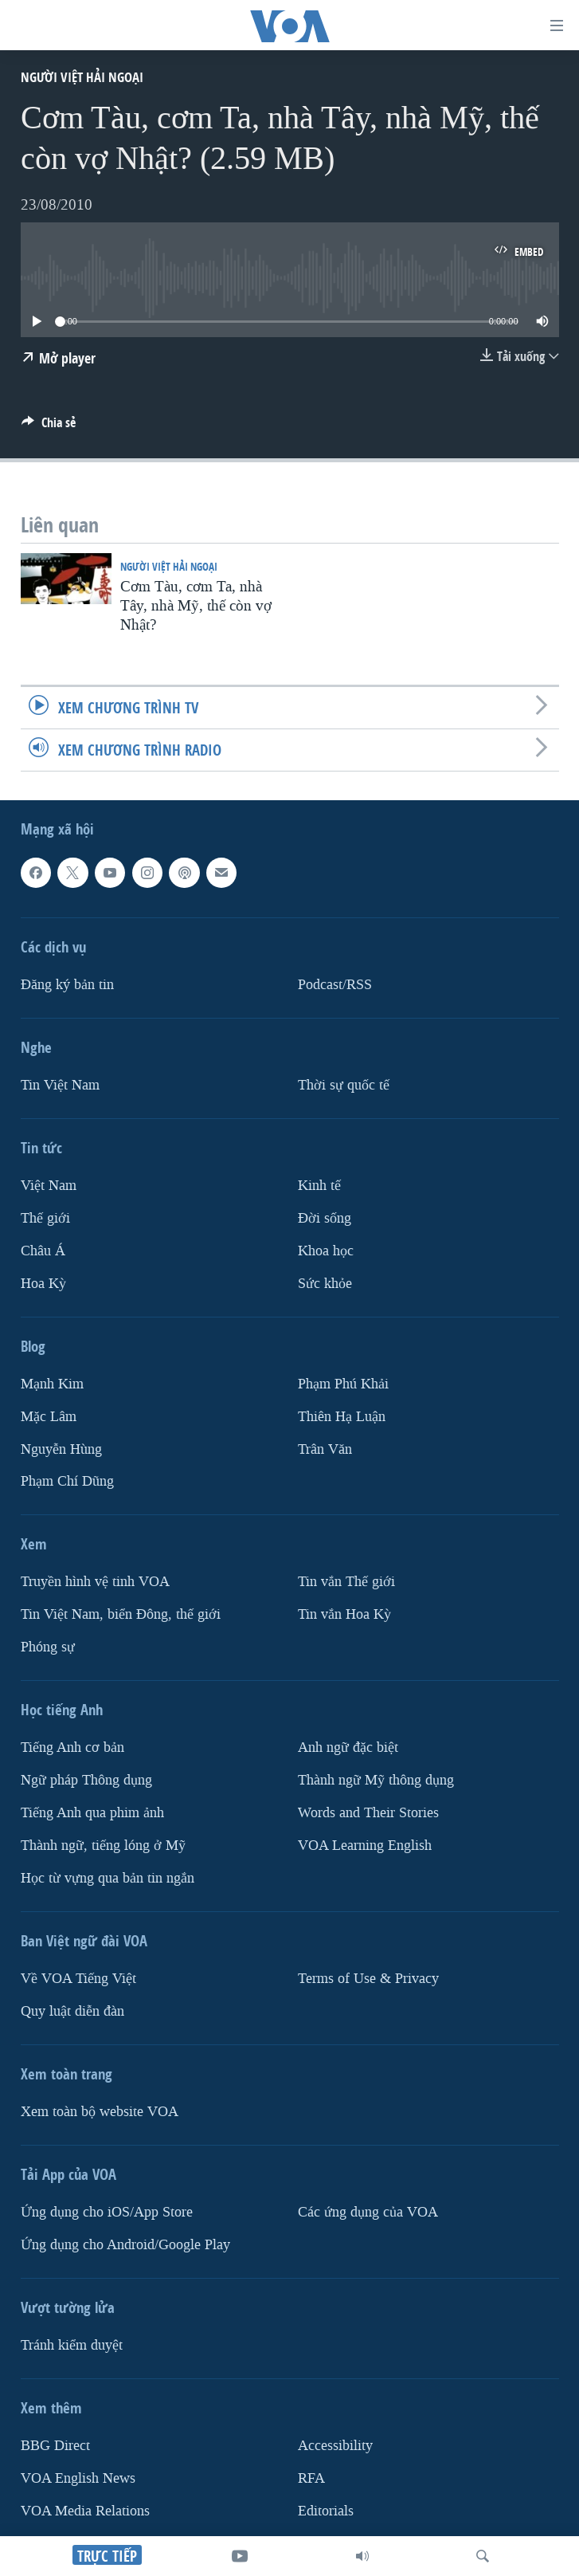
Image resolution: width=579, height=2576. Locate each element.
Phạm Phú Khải (343, 1383)
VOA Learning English (365, 1845)
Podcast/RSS (335, 985)
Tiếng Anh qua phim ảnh (92, 1813)
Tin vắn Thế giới (346, 1582)
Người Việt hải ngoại (82, 77)
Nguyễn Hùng (61, 1448)
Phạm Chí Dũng (67, 1481)
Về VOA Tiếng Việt (78, 1978)
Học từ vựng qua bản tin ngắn (107, 1878)
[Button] (49, 426)
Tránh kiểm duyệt (72, 2345)
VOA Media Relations (85, 2511)
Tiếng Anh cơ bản (72, 1747)
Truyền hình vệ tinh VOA (95, 1582)
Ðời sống (324, 1218)
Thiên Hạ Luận (341, 1416)
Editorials (326, 2511)
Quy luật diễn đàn (72, 2011)
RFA (311, 2478)
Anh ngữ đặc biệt (348, 1747)
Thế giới (45, 1218)
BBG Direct (55, 2446)
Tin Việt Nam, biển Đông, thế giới (121, 1614)
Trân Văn (325, 1448)
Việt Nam (48, 1185)
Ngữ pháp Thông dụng (86, 1780)
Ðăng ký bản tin (67, 985)
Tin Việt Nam (60, 1085)
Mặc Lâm (48, 1416)
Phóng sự (48, 1647)
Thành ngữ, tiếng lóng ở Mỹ (103, 1845)
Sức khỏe (325, 1283)
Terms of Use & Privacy (368, 1978)
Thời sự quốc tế (343, 1085)
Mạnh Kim (52, 1383)
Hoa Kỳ (43, 1283)
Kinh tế (319, 1185)
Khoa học (326, 1250)
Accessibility (335, 2446)
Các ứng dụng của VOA (368, 2212)
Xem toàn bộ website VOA (99, 2112)
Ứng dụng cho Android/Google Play (125, 2245)
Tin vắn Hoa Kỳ (344, 1614)
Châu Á (43, 1250)
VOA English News (78, 2478)
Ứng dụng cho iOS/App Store (107, 2212)
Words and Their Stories (368, 1813)
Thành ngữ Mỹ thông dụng (376, 1780)
